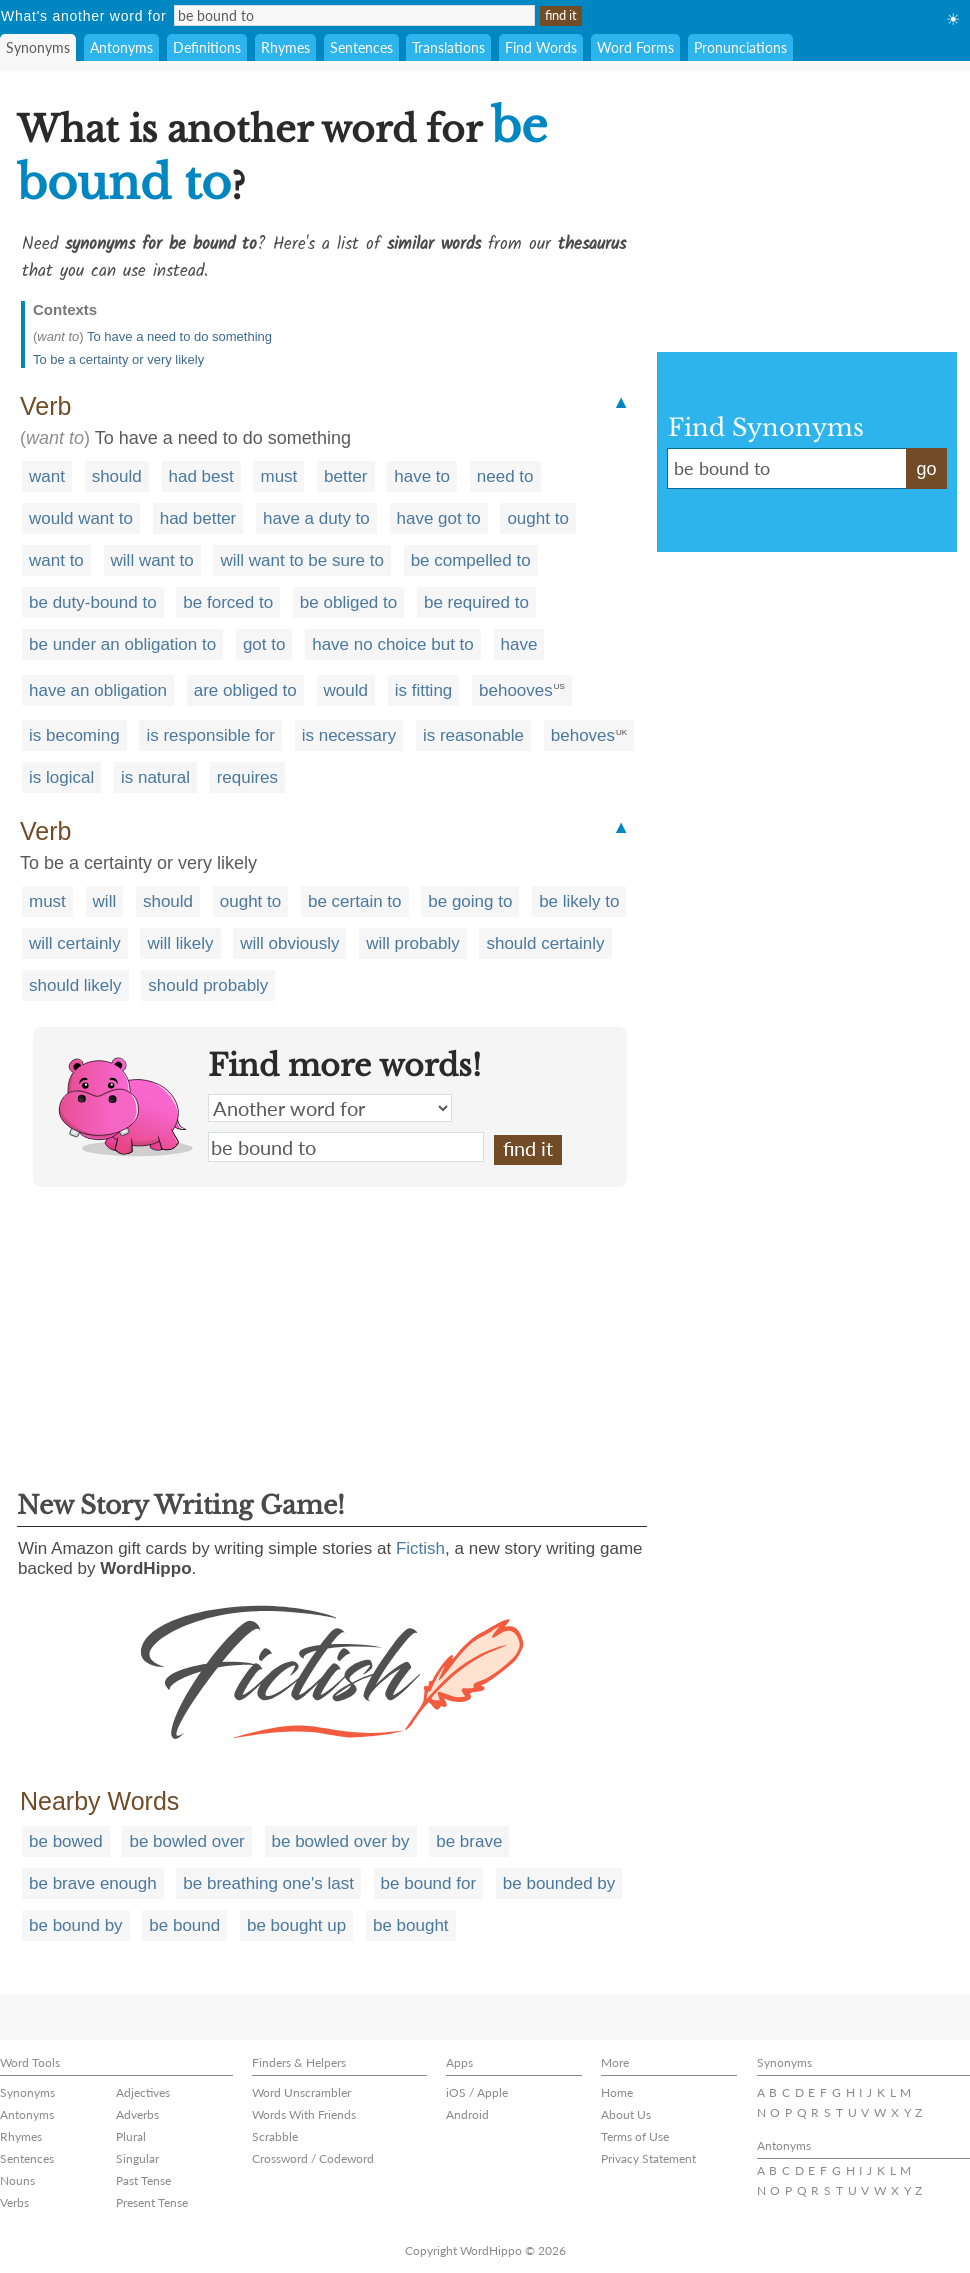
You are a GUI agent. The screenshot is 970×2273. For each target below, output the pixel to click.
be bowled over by (341, 1841)
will (105, 901)
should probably (208, 985)
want (47, 476)
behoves (583, 735)
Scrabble (275, 2136)
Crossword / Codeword (313, 2158)
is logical (61, 777)
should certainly (545, 943)
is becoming (74, 735)
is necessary (349, 735)
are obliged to (245, 690)
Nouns (17, 2180)
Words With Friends (304, 2114)
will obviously (289, 943)
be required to (476, 602)
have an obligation (98, 690)
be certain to (355, 901)
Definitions (207, 47)
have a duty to (316, 518)
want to (56, 560)
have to (422, 476)
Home (617, 2092)
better (345, 476)
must (278, 476)
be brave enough (93, 1883)
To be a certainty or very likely (118, 359)
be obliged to (348, 602)
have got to (439, 518)
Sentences (361, 47)
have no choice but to (393, 644)
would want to (81, 518)
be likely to (579, 901)
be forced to (228, 602)
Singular (137, 2158)
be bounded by (559, 1883)
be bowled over (186, 1841)
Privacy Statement (648, 2158)
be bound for (428, 1883)
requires (247, 777)
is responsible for (210, 735)
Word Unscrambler (301, 2092)
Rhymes (285, 47)
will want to (152, 560)
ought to (537, 518)
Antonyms (121, 47)
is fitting (424, 690)
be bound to (346, 1147)
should (117, 476)
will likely (180, 943)
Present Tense (152, 2202)
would (346, 690)
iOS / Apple (477, 2092)
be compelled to (471, 560)
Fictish (420, 1548)
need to (505, 476)
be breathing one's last (268, 1883)
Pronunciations (740, 47)
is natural (155, 777)
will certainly (75, 943)
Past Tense (143, 2180)
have (519, 644)
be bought (411, 1925)
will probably (413, 943)
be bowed (66, 1841)
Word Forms (635, 47)
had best (201, 476)
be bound (184, 1925)
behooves (516, 690)
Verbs (14, 2202)
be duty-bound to (93, 602)
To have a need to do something (179, 336)
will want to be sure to (301, 560)
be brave (469, 1841)
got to (264, 644)
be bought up (296, 1925)
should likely (75, 985)
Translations (448, 47)
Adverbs (137, 2114)
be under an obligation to (122, 644)
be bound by (76, 1925)
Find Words (541, 47)
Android (467, 2114)
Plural (131, 2136)
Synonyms (38, 47)
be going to (470, 901)
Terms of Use (635, 2136)
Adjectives (143, 2092)
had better (198, 518)
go (926, 469)
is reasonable (473, 735)
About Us (626, 2114)
